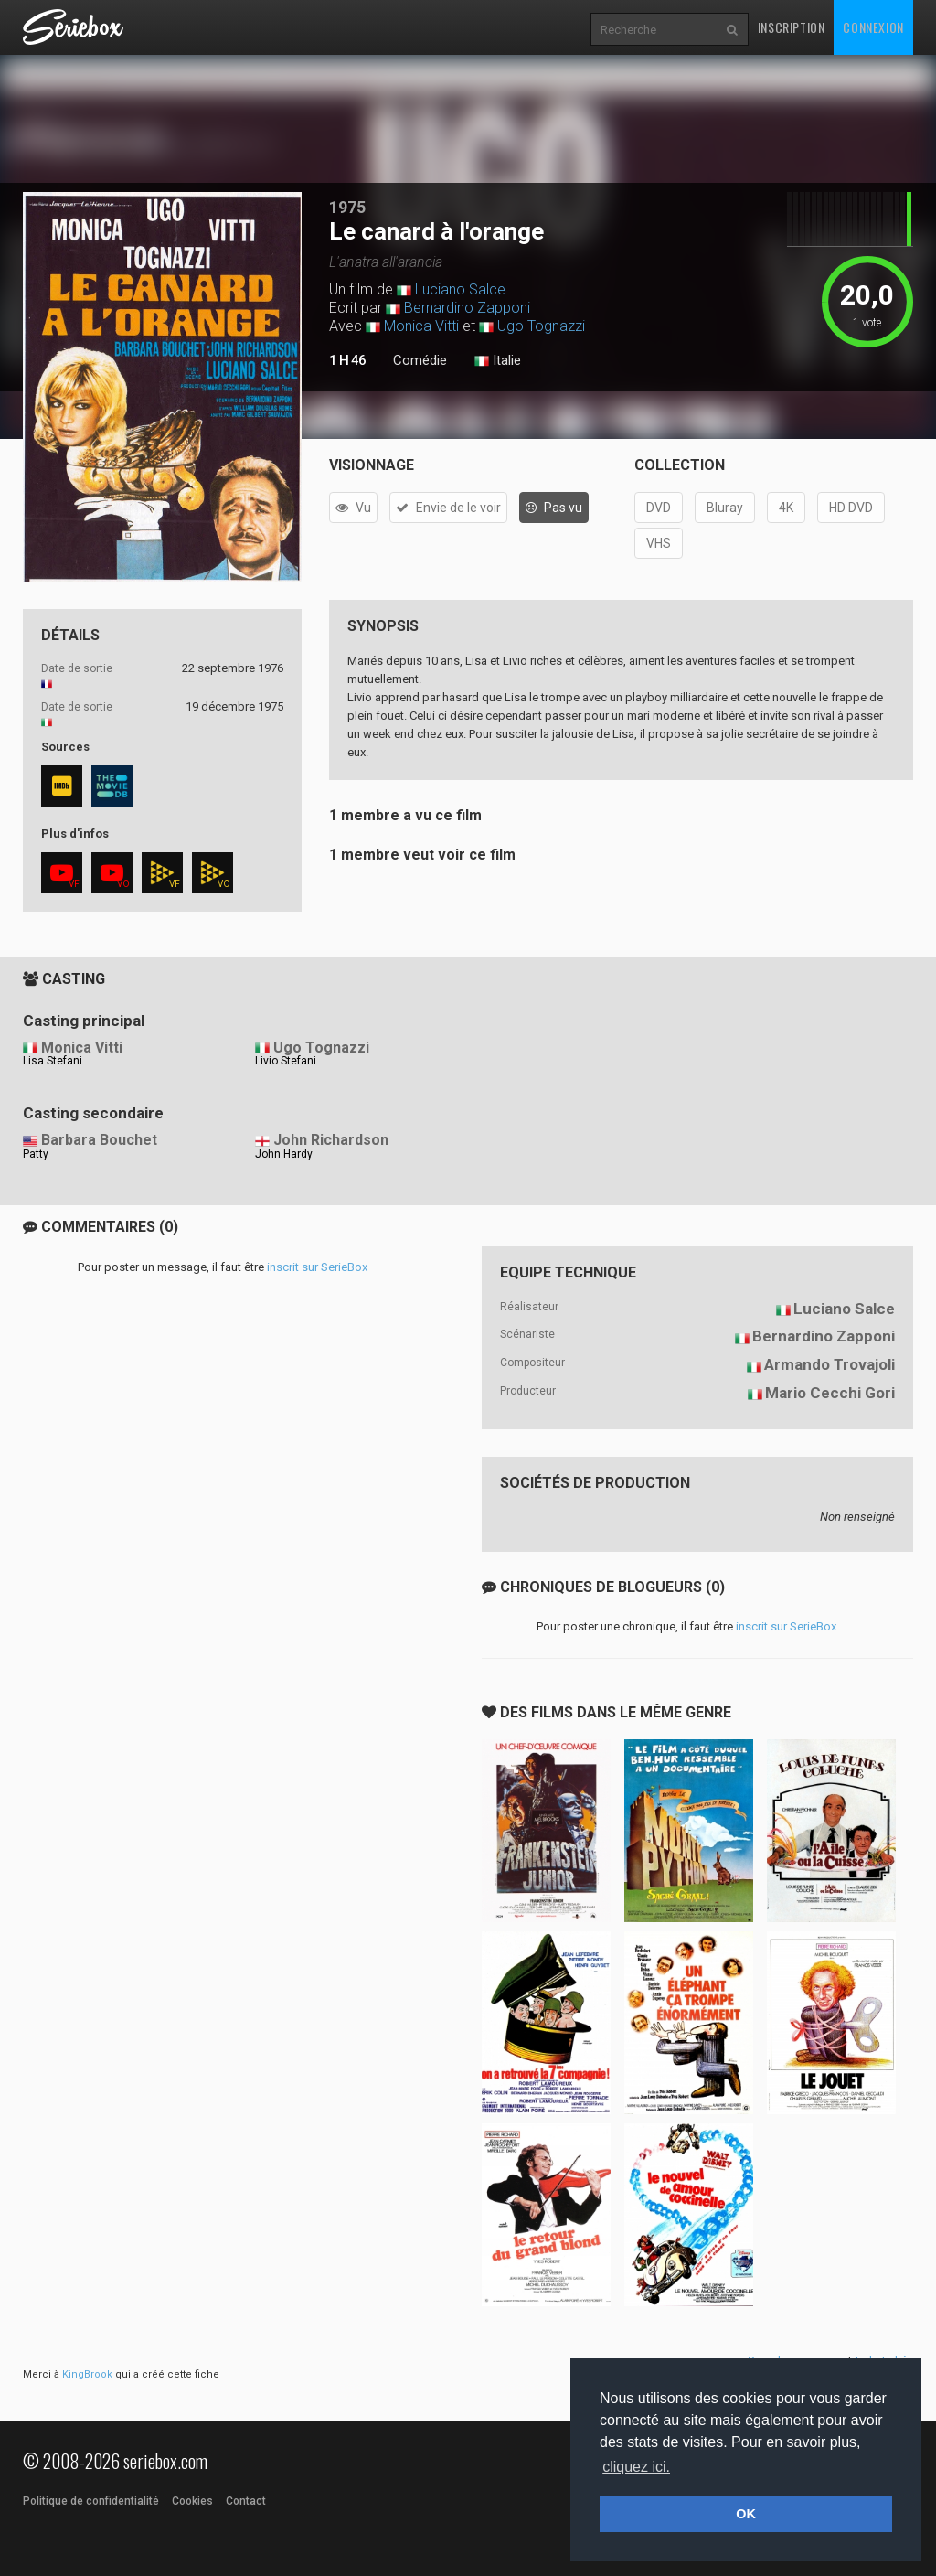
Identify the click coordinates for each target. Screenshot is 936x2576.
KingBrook (87, 2374)
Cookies (192, 2501)
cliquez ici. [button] (636, 2466)
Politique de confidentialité (91, 2501)
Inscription (791, 27)
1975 (347, 207)
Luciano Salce (460, 289)
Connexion (873, 27)
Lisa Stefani (52, 1060)
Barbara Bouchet (99, 1140)
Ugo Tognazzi (541, 326)
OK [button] (746, 2514)
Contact (246, 2501)
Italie (497, 361)
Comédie (420, 360)
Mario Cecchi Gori (830, 1393)
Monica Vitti (421, 326)
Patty (35, 1154)
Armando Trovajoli (829, 1364)
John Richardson (330, 1140)
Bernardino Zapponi (467, 307)
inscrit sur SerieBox (317, 1267)
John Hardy (284, 1154)
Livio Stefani (285, 1060)
